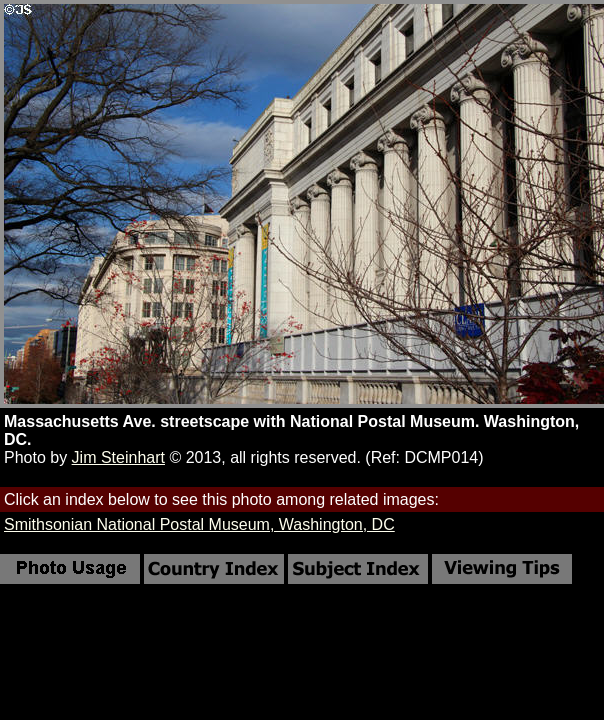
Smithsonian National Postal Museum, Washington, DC (199, 524)
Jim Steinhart (118, 457)
